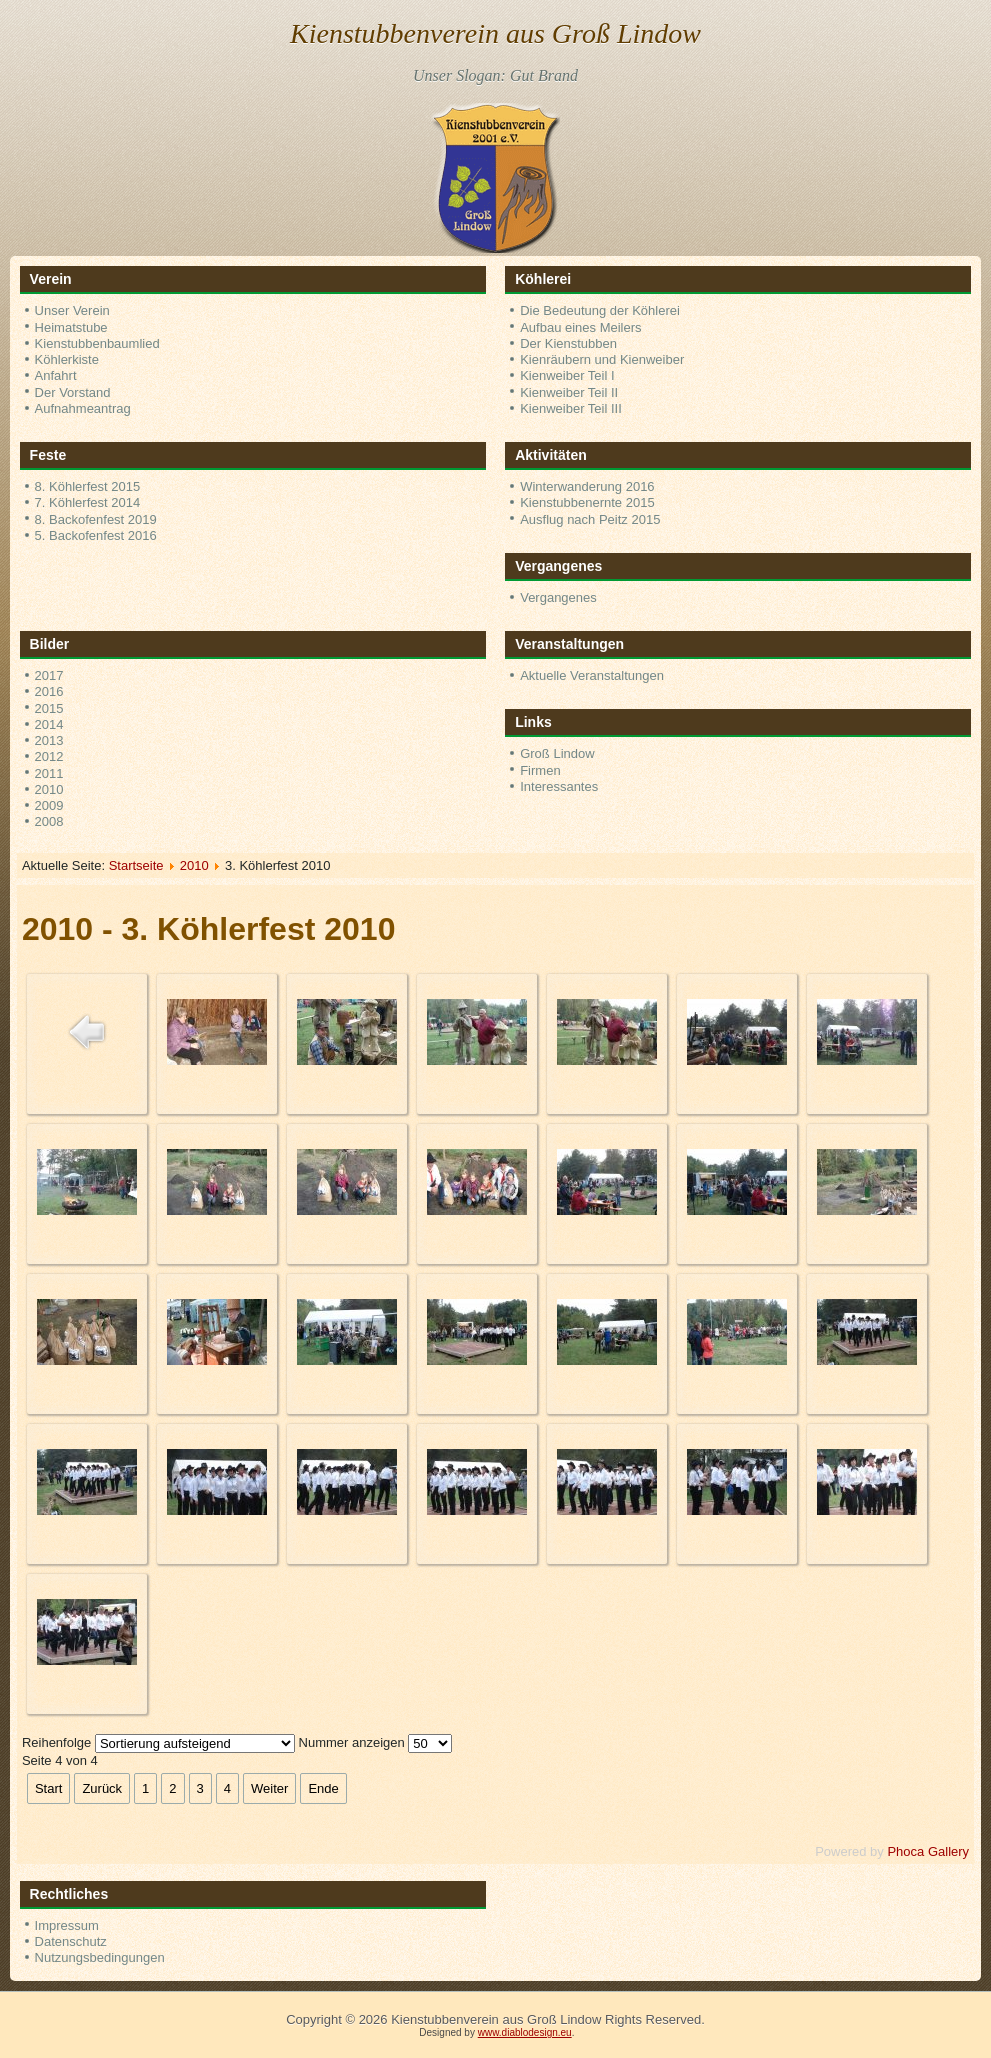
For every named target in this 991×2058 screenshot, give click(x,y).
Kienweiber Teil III (571, 408)
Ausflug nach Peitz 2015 (590, 519)
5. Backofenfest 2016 (96, 535)
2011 (49, 773)
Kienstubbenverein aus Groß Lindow (495, 33)
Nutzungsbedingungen (100, 1957)
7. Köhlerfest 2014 (88, 502)
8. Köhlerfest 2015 (88, 486)
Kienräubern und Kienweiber (602, 359)
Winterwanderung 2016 (587, 486)
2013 (49, 740)
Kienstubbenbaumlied (97, 343)
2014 (49, 724)
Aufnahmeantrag (83, 408)
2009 (49, 805)
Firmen (540, 770)
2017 (49, 675)
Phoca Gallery (928, 1851)
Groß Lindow (557, 753)
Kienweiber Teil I (567, 375)
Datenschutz (71, 1941)
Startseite (136, 865)
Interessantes (559, 786)
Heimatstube (71, 327)
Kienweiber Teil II (569, 392)
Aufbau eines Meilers (580, 327)
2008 (49, 821)
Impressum (67, 1925)
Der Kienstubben (568, 343)
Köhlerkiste (67, 359)
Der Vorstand (73, 392)
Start (48, 1788)
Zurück (102, 1788)
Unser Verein (72, 310)
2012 (49, 756)
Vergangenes (558, 597)
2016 (49, 691)
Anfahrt (56, 375)
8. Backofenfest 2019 (96, 519)
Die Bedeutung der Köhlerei (600, 310)
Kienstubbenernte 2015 (587, 502)
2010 (49, 789)
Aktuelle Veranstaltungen (592, 675)
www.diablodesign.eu (525, 2032)
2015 (49, 708)
